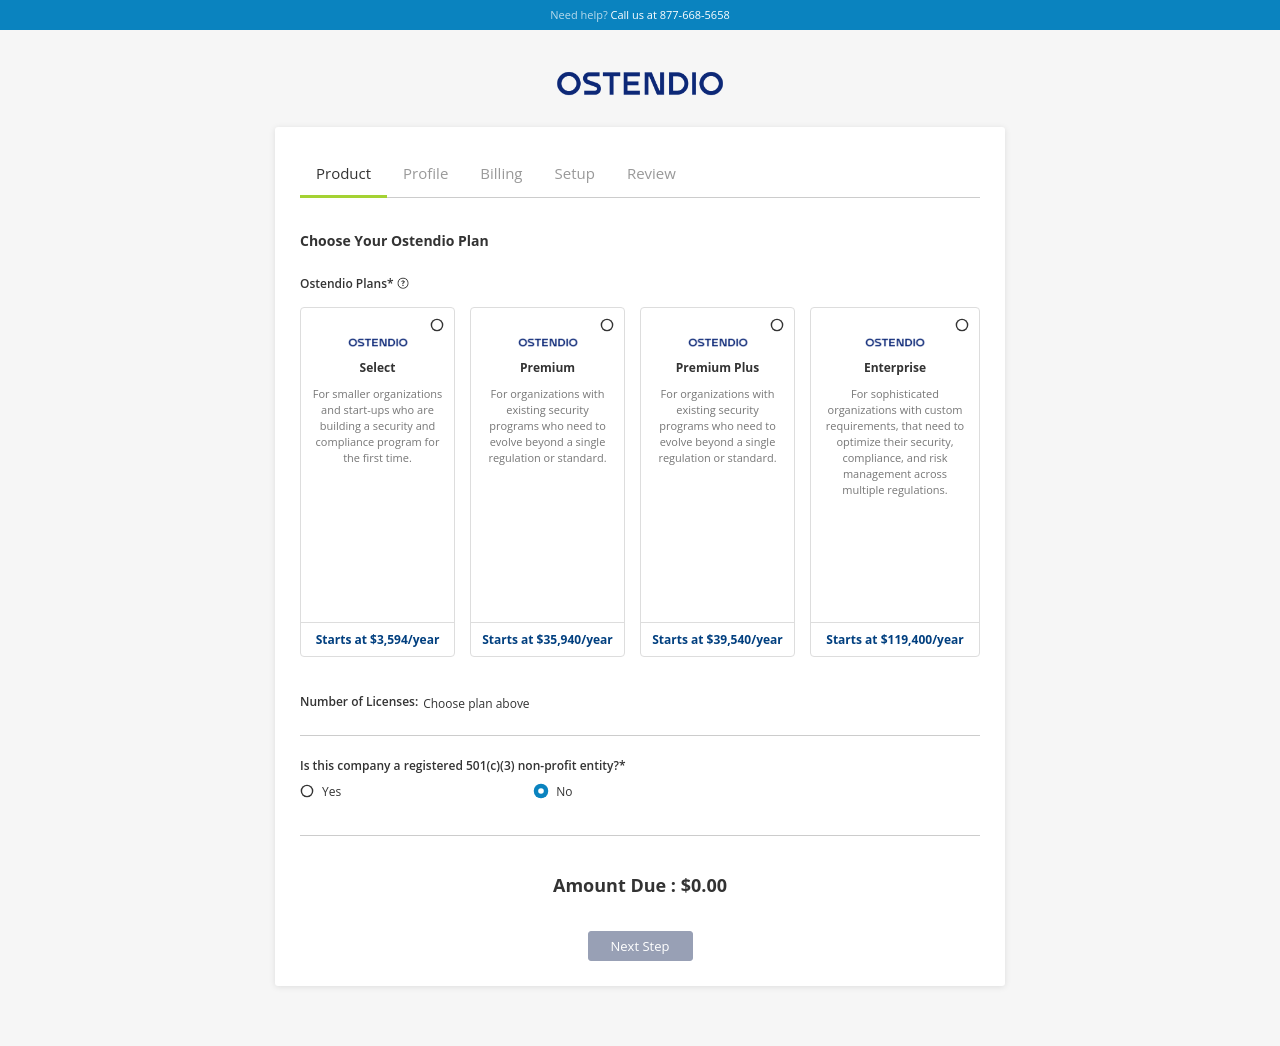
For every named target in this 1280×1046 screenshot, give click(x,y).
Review (651, 173)
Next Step (640, 946)
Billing (501, 173)
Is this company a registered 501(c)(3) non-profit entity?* (463, 766)
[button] (343, 175)
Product (343, 173)
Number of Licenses (359, 701)
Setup (575, 173)
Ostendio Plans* (354, 284)
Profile (425, 173)
